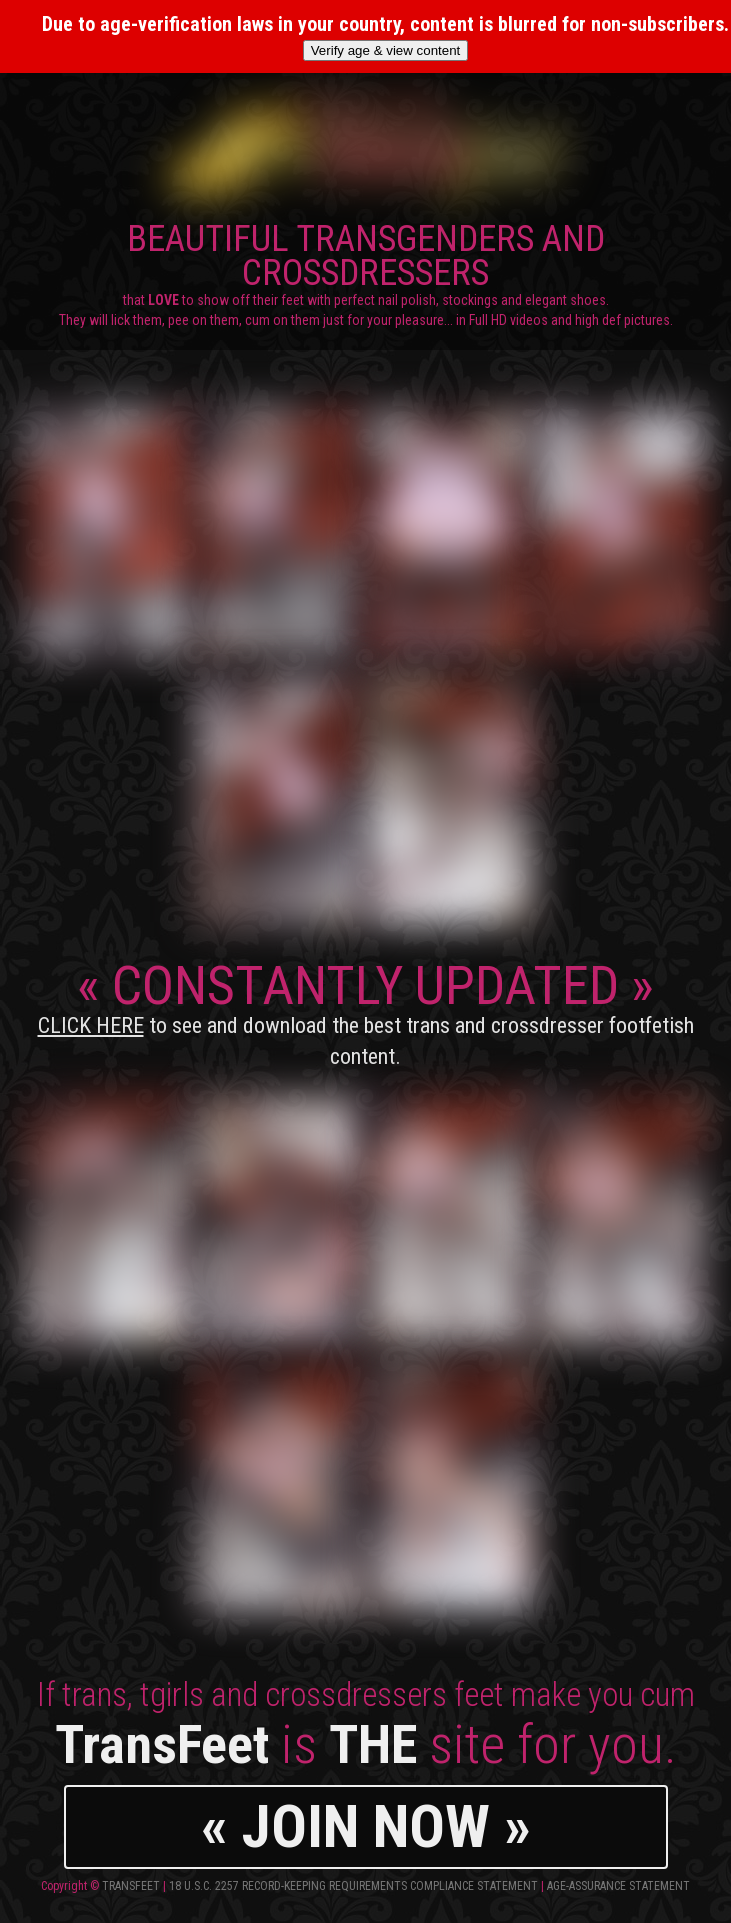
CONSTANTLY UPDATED (366, 1011)
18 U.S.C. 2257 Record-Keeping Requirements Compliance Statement (353, 1886)
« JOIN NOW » (366, 1826)
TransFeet (131, 1886)
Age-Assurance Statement (618, 1886)
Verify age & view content (386, 50)
